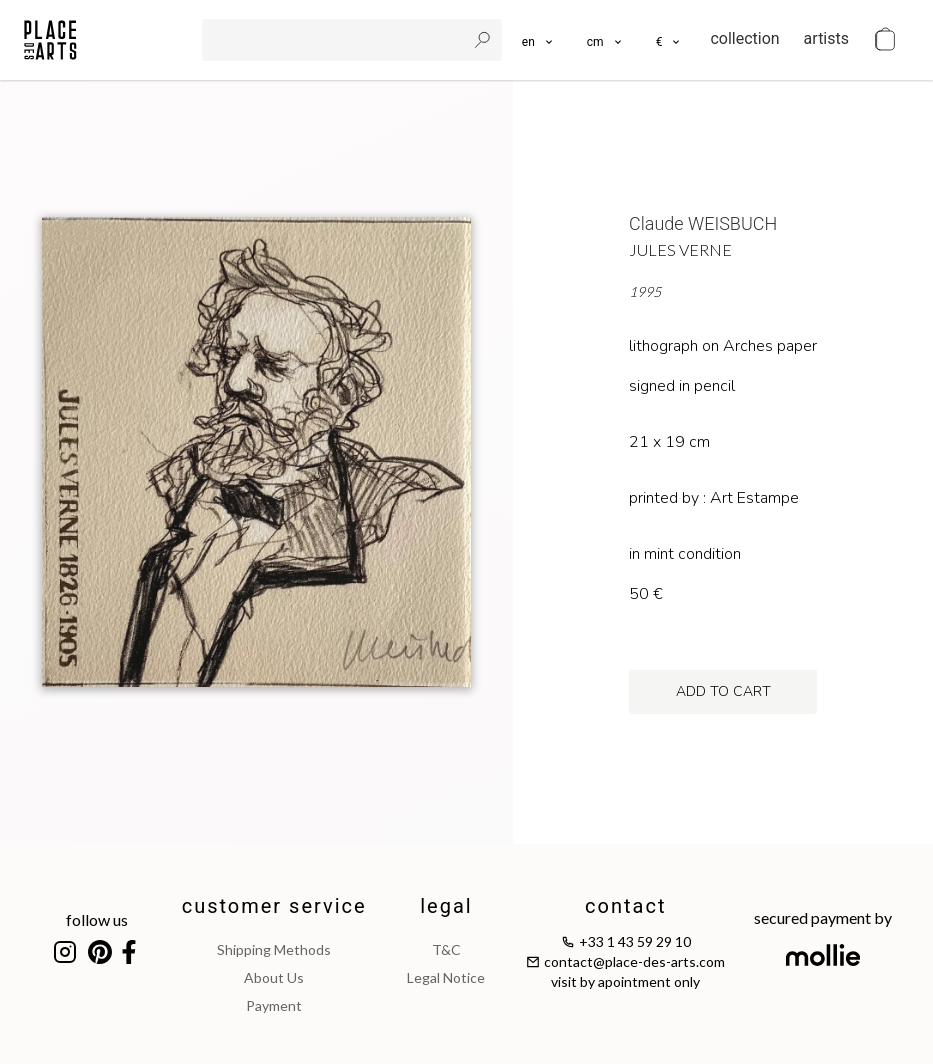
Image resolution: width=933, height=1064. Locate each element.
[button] (605, 40)
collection (744, 38)
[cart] (885, 40)
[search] (336, 40)
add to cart (723, 691)
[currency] (669, 40)
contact (625, 906)
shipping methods (274, 949)
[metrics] (605, 40)
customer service (274, 906)
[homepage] (50, 40)
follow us (97, 919)
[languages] (538, 40)
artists (826, 38)
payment (274, 1005)
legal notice (446, 977)
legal (446, 906)
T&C (446, 949)
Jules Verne (680, 249)
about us (274, 977)
